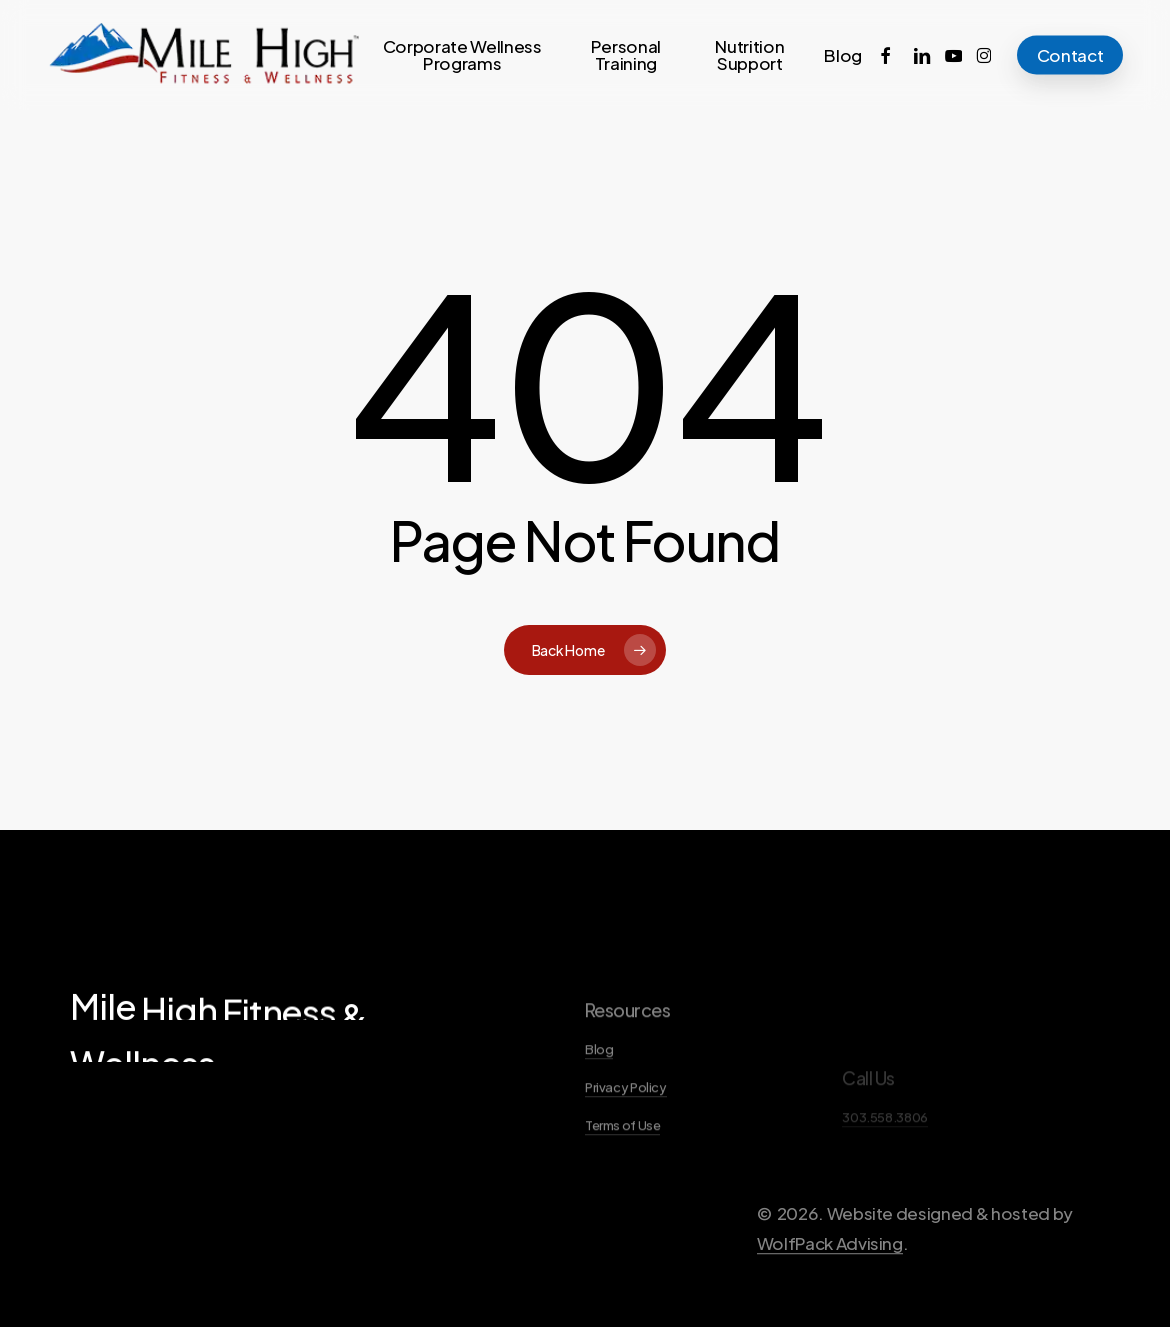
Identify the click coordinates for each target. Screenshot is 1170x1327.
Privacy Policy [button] (626, 1134)
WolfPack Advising (830, 1291)
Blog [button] (599, 1096)
